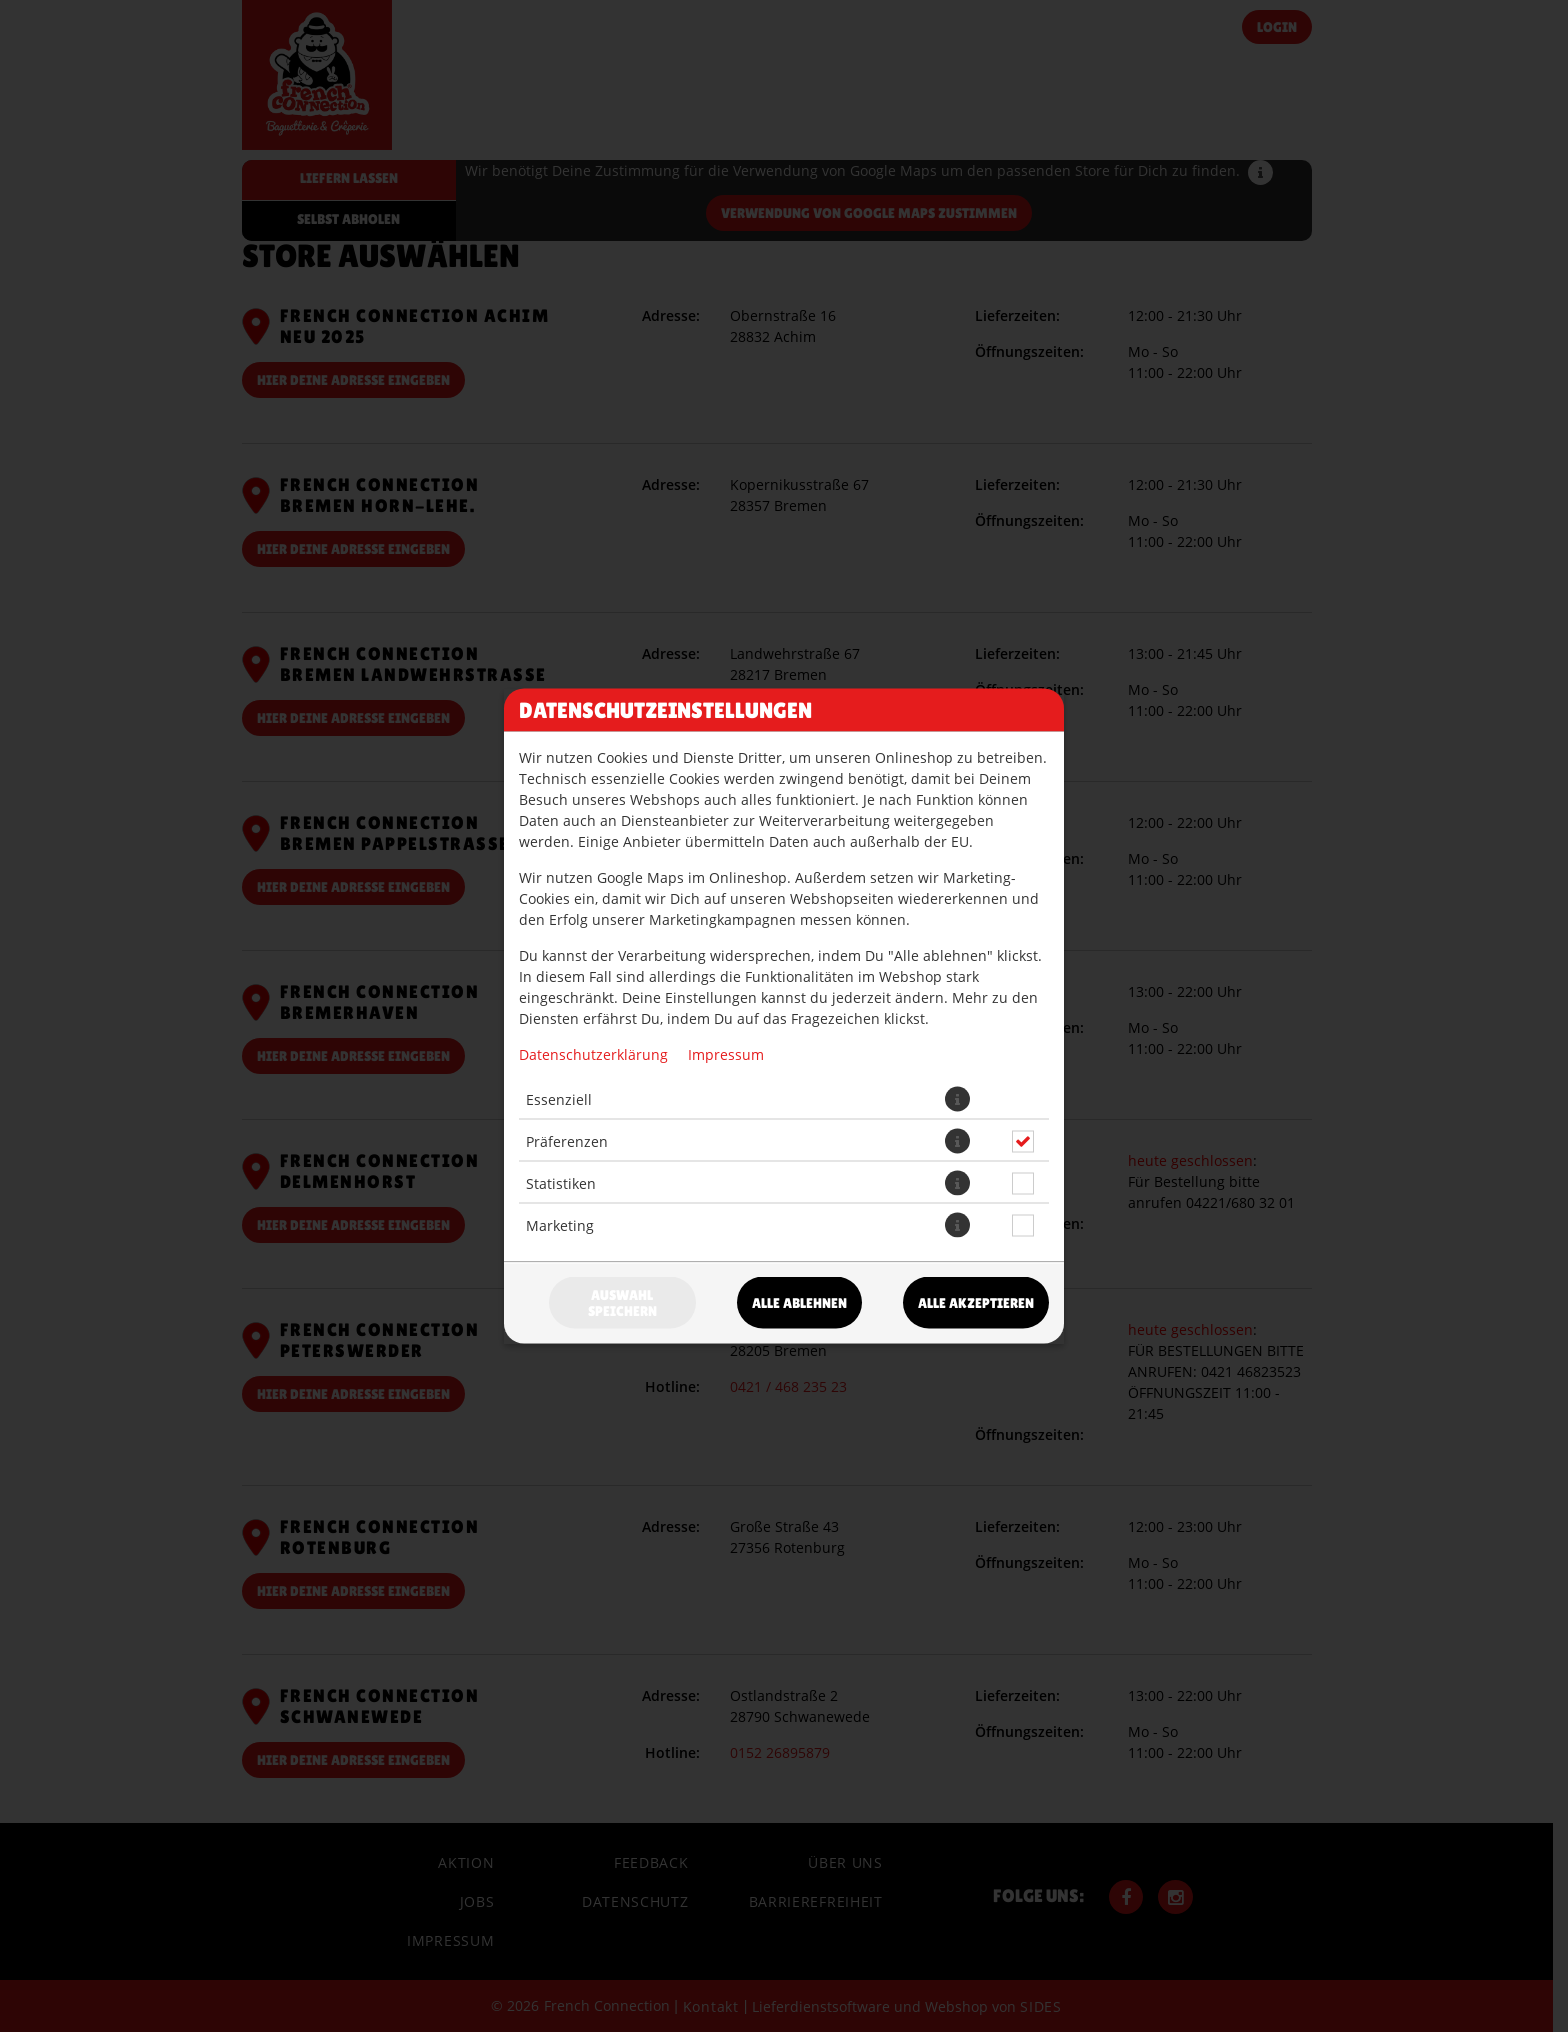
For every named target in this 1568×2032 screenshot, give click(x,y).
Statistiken (561, 1182)
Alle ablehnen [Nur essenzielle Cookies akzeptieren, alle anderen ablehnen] (799, 1303)
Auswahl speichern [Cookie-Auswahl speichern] (622, 1303)
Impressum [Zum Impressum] (726, 1054)
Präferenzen (567, 1140)
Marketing (560, 1224)
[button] (957, 1099)
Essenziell (559, 1098)
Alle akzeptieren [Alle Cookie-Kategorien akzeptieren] (976, 1303)
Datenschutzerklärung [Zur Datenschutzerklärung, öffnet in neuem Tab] (593, 1054)
